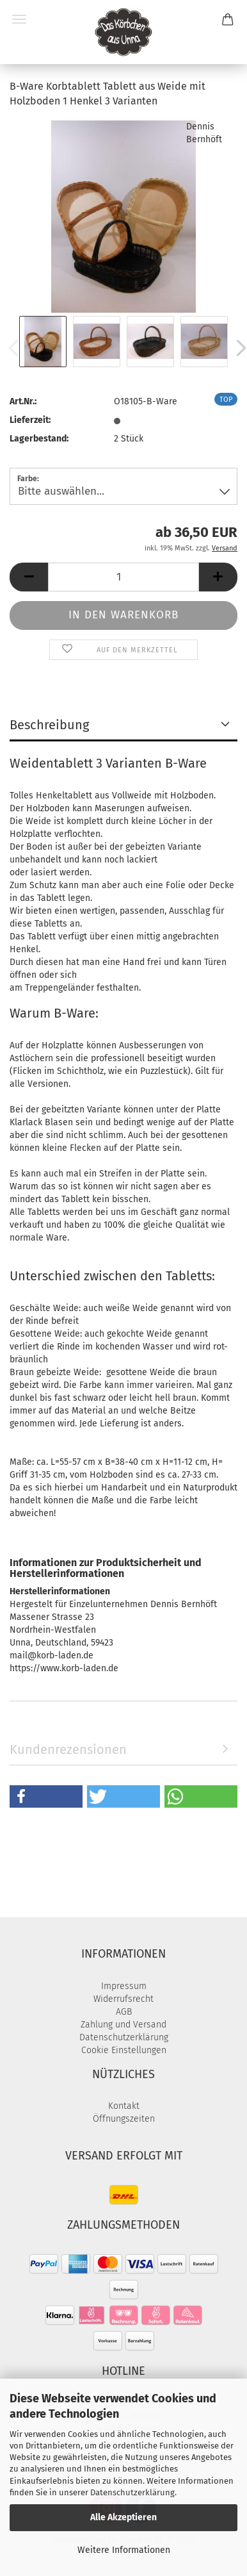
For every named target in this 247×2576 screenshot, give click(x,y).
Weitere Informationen (123, 2550)
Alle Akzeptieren (123, 2517)
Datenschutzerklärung (132, 2492)
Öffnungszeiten (124, 2118)
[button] (29, 577)
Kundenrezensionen (68, 1749)
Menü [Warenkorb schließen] (19, 19)
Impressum (124, 1986)
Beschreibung (49, 724)
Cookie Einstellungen (123, 2050)
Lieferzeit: (30, 420)
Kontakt (123, 2106)
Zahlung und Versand (123, 2024)
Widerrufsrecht (123, 1999)
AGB (124, 2011)
